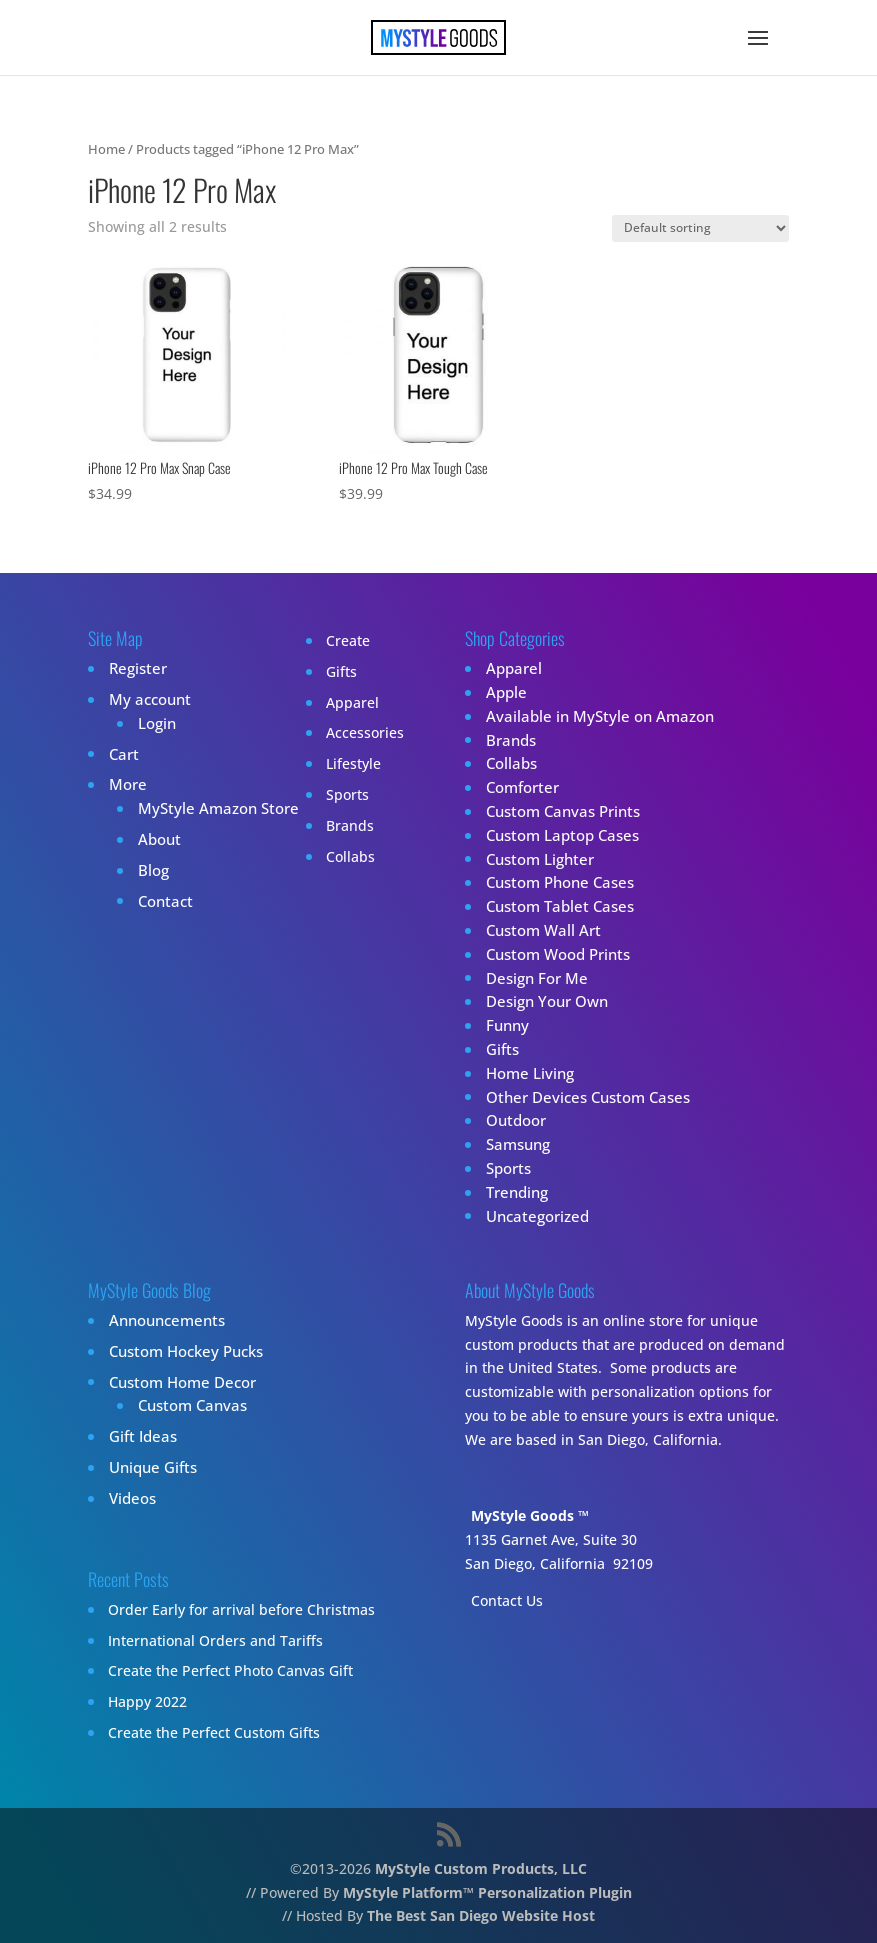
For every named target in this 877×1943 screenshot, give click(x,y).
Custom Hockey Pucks (181, 1351)
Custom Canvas (188, 1405)
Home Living (526, 1073)
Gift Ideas (140, 1436)
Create (334, 640)
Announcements (163, 1320)
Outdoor (513, 1120)
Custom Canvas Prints (558, 811)
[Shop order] (700, 228)
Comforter (519, 787)
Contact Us (507, 1600)
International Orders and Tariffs (215, 1640)
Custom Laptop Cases (557, 835)
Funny (505, 1025)
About (157, 839)
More (125, 784)
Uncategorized (533, 1215)
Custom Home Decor (176, 1381)
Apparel (338, 702)
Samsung (516, 1144)
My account (146, 699)
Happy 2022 (147, 1701)
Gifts (327, 671)
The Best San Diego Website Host (481, 1915)
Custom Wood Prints (553, 954)
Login (155, 723)
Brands (336, 825)
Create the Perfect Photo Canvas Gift (230, 1670)
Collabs (336, 856)
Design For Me (533, 977)
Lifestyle (339, 763)
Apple (504, 692)
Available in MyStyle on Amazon (591, 716)
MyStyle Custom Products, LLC (481, 1868)
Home (106, 149)
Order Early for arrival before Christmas (241, 1609)
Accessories (351, 732)
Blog (151, 870)
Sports (333, 794)
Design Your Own (543, 1001)
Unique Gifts (150, 1467)
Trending (515, 1192)
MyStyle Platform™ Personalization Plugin (487, 1892)
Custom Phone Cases (555, 882)
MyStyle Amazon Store (211, 808)
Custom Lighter (536, 858)
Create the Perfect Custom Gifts (214, 1732)
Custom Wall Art (539, 930)
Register (135, 668)
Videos (130, 1498)
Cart (122, 753)
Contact (162, 900)
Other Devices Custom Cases (581, 1096)
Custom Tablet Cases (555, 906)
